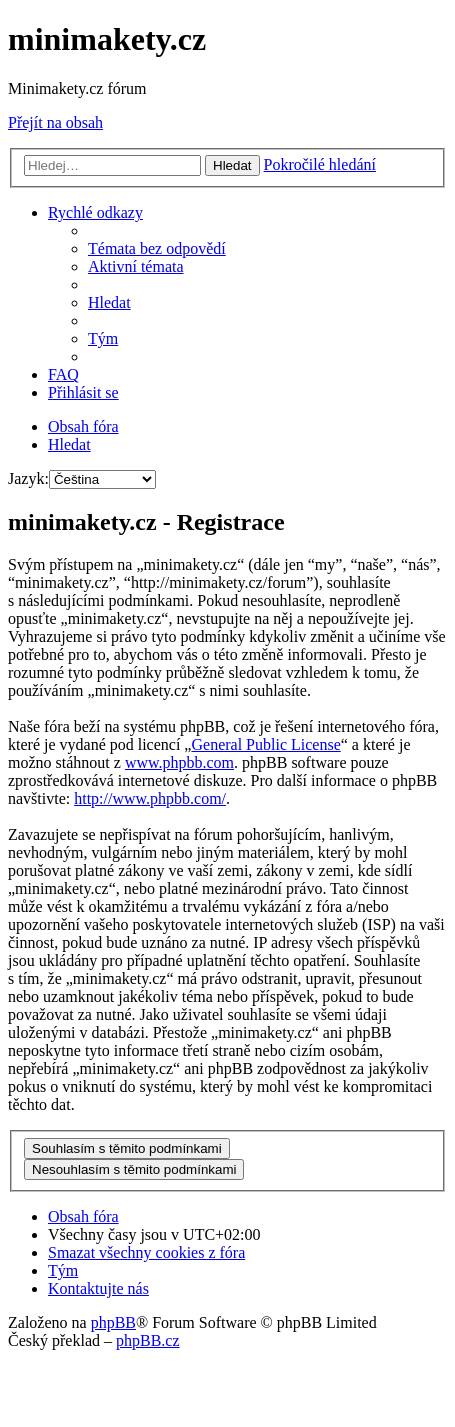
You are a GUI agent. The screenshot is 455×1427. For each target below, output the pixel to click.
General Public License (265, 744)
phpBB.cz (148, 1340)
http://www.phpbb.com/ (150, 798)
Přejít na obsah (55, 122)
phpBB (113, 1322)
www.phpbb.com (179, 762)
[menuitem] (157, 248)
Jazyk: (28, 478)
